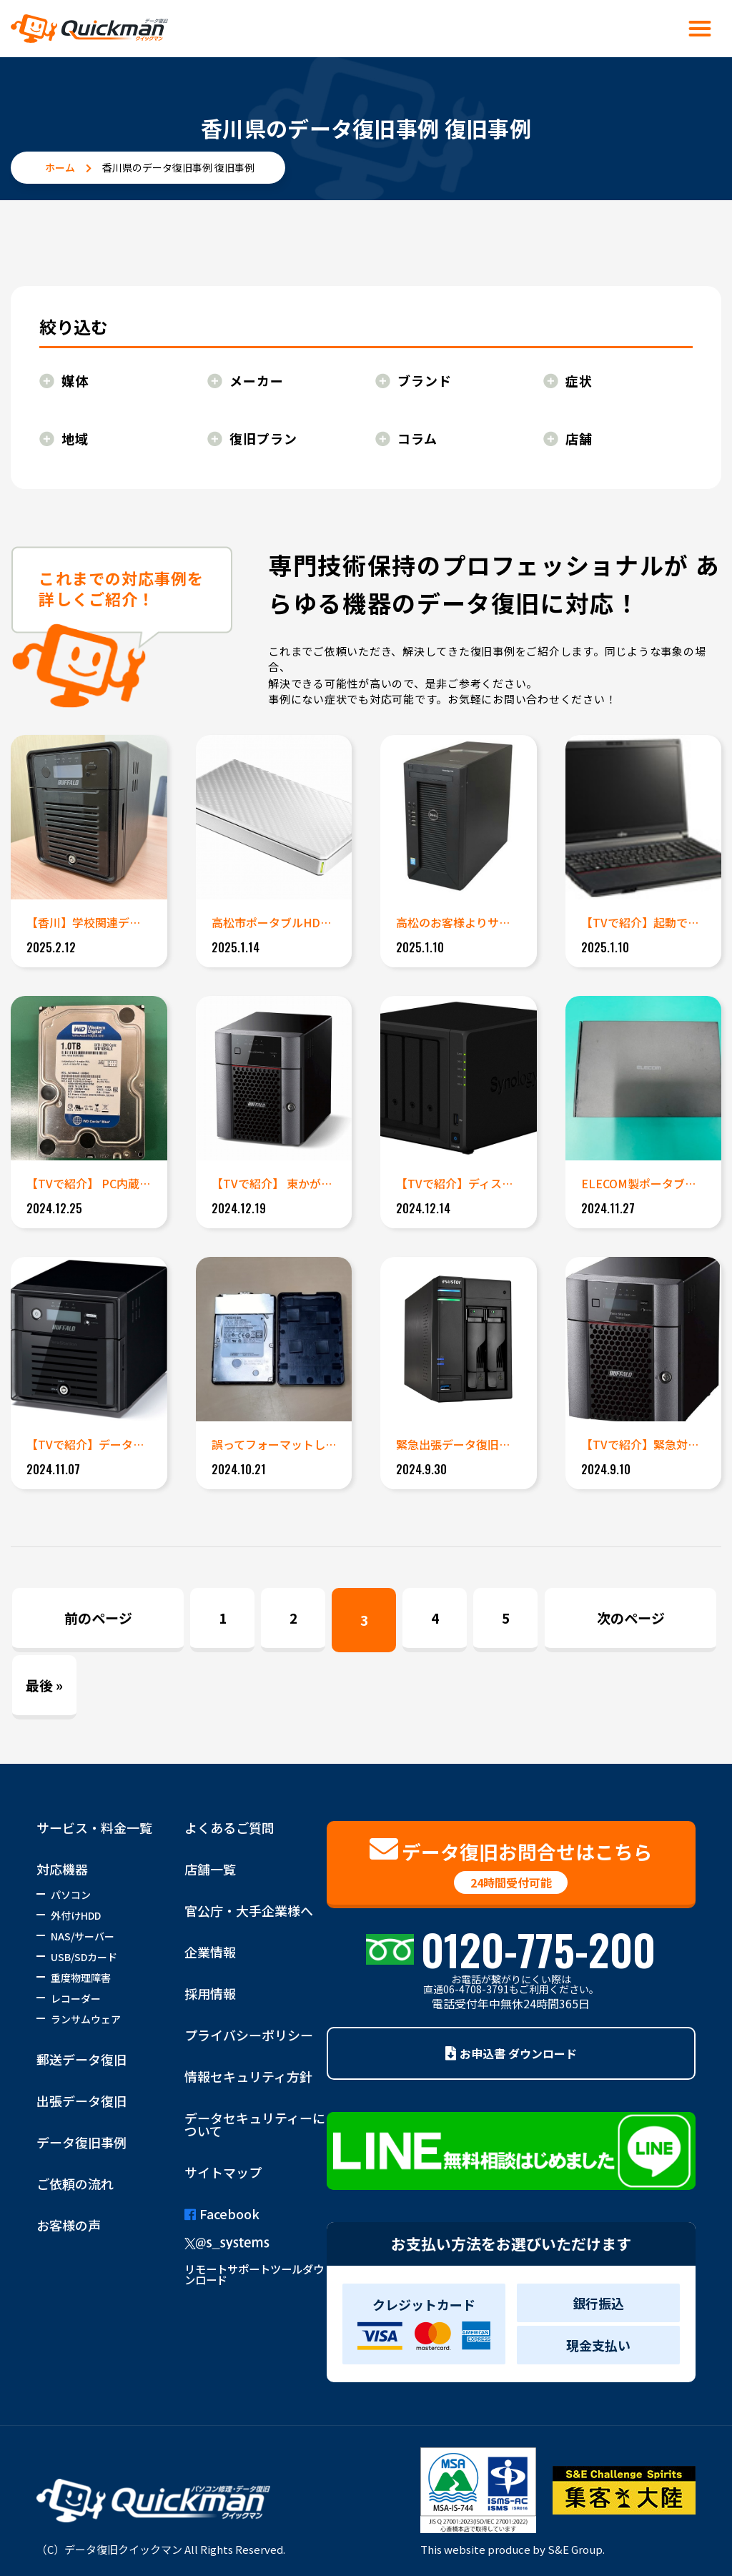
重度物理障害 (81, 1977)
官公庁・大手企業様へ (248, 1910)
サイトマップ (223, 2172)
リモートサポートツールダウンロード (254, 2274)
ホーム (60, 167)
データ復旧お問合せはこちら (511, 1864)
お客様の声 (68, 2225)
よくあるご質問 (229, 1827)
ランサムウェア (86, 2019)
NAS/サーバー (82, 1936)
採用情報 (210, 1993)
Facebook (221, 2213)
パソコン (71, 1894)
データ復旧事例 (81, 2142)
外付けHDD (76, 1915)
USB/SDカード (84, 1957)
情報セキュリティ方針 (248, 2076)
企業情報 (210, 1952)
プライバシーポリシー (248, 2034)
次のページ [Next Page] (631, 1617)
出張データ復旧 (81, 2100)
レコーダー (76, 1998)
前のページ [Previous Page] (98, 1617)
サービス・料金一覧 (94, 1827)
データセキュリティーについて (254, 2124)
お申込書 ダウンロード (511, 2053)
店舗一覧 (210, 1869)
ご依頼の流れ (75, 2183)
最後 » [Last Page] (44, 1684)
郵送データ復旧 (81, 2059)
